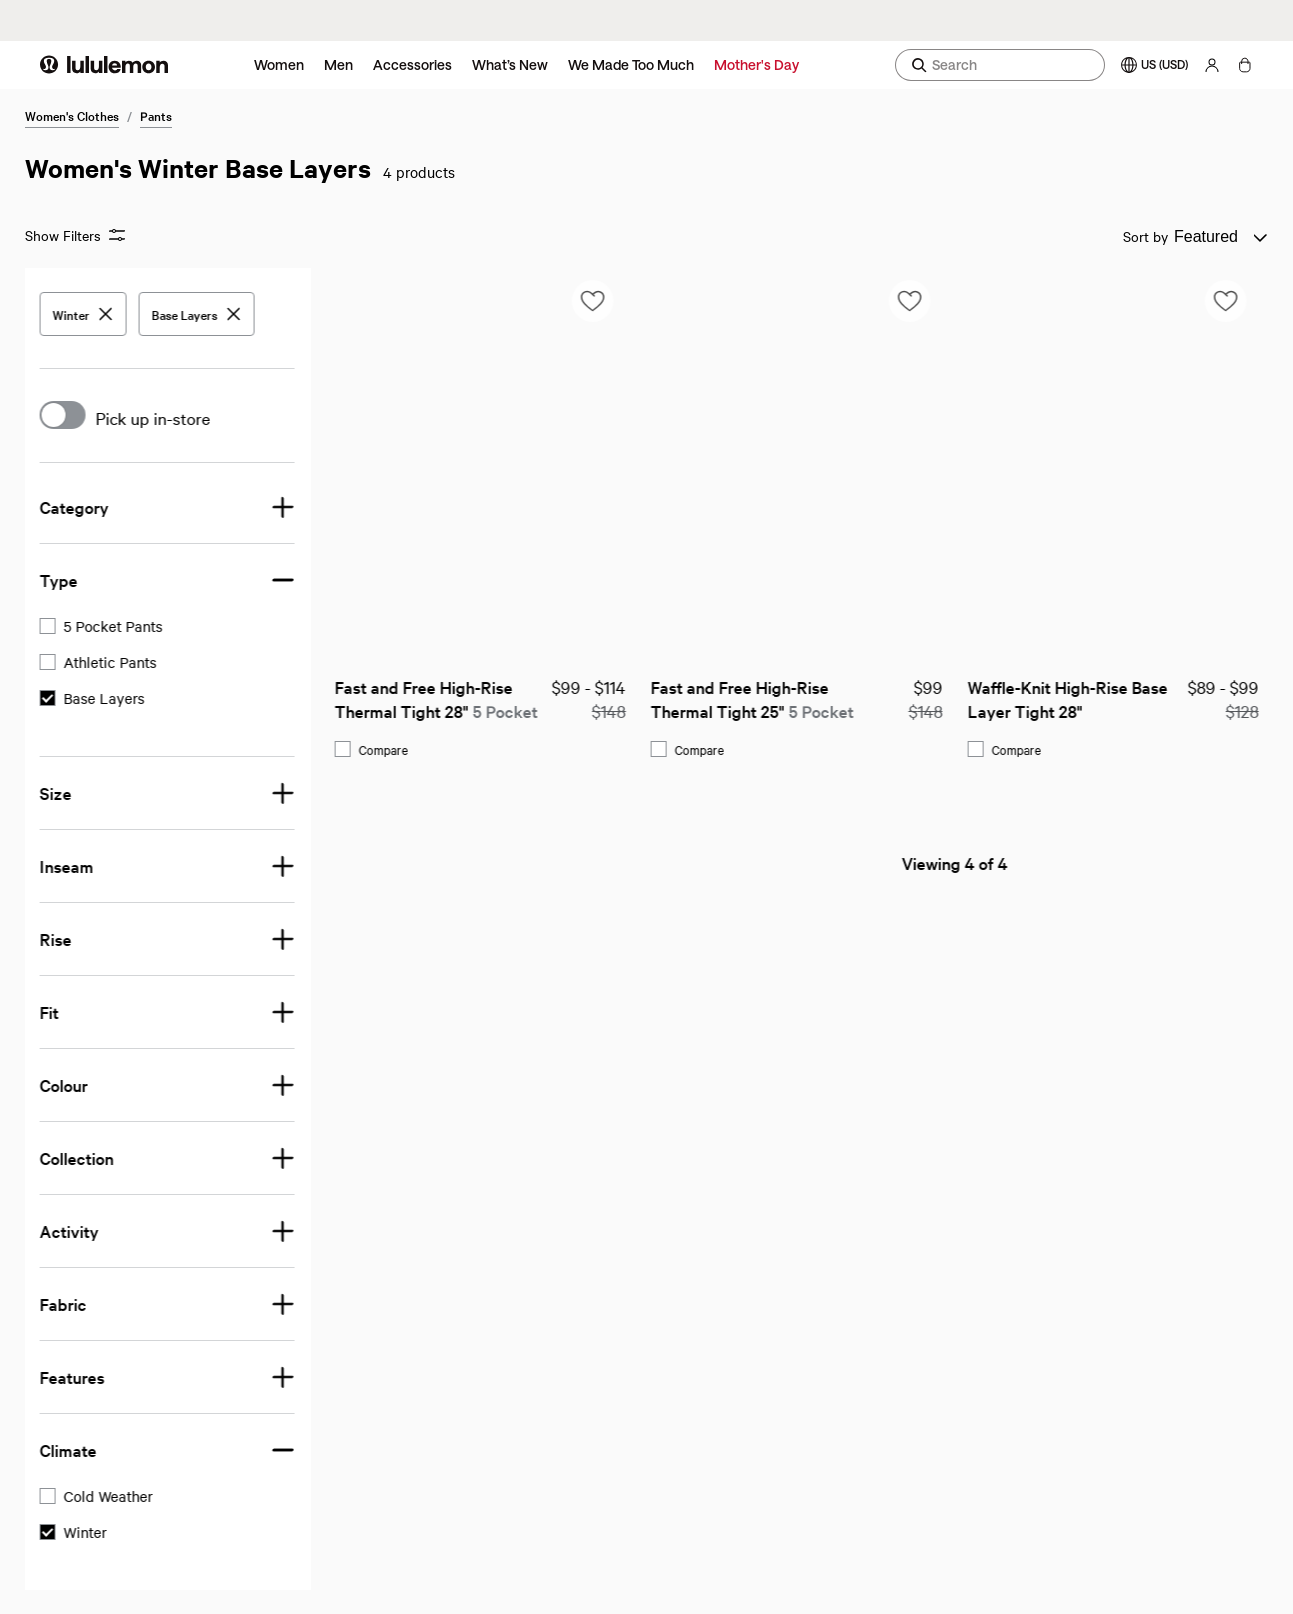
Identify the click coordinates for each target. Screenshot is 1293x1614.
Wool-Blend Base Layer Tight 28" (1061, 698)
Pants (156, 115)
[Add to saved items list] (283, 301)
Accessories (412, 64)
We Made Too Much (631, 64)
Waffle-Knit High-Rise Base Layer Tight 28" (760, 698)
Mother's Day (756, 64)
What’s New (510, 64)
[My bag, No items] (1244, 65)
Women (279, 64)
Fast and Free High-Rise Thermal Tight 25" (442, 698)
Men (338, 64)
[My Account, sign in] (1212, 65)
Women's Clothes (72, 115)
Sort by (1145, 236)
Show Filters (75, 235)
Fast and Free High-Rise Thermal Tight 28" (126, 698)
